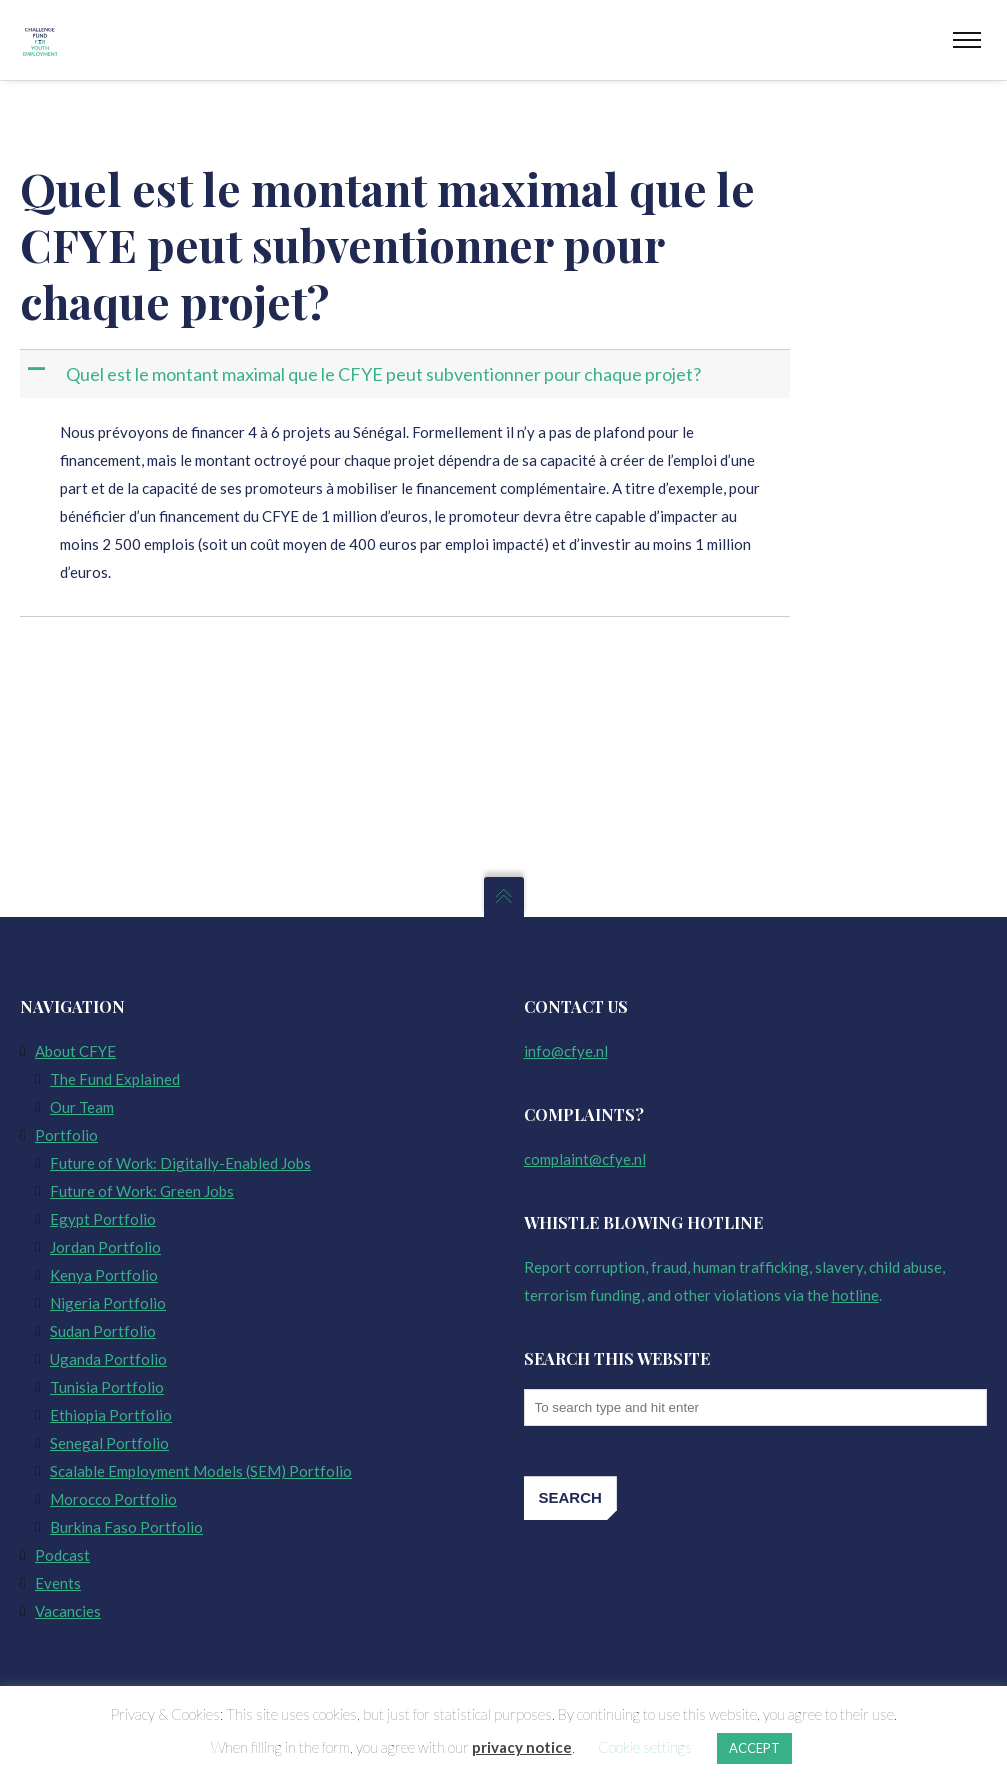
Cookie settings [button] (645, 1747)
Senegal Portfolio (109, 1443)
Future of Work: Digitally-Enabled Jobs (180, 1163)
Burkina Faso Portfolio (126, 1527)
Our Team (82, 1107)
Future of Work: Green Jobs (142, 1191)
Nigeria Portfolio (108, 1303)
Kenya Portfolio (104, 1275)
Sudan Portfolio (103, 1331)
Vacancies (68, 1611)
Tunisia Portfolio (107, 1387)
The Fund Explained (115, 1079)
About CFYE (75, 1051)
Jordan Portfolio (105, 1247)
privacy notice (522, 1747)
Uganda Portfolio (108, 1359)
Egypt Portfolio (103, 1219)
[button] (407, 374)
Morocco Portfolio (113, 1499)
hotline (855, 1295)
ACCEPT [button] (754, 1748)
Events (58, 1583)
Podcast (62, 1555)
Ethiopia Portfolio (111, 1415)
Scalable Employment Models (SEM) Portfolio (201, 1471)
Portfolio (66, 1135)
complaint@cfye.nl (585, 1159)
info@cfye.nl (566, 1051)
